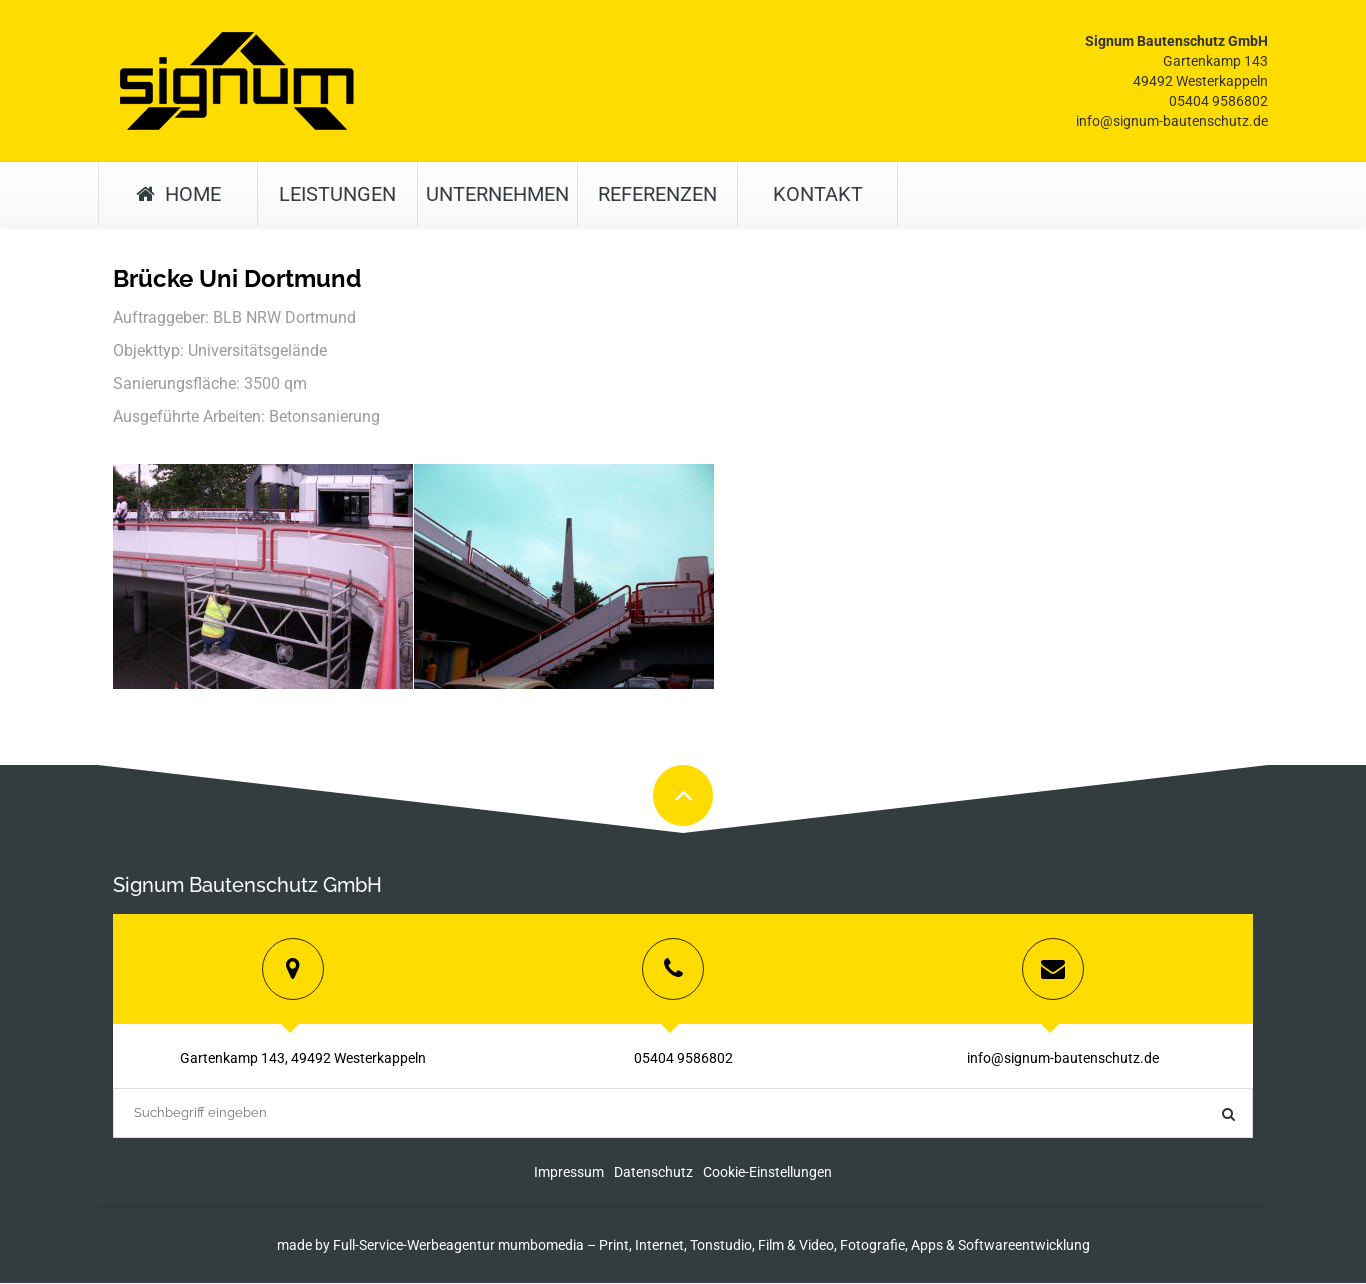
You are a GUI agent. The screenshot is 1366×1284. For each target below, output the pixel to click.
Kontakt (818, 194)
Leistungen (337, 194)
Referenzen (657, 194)
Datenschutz (653, 1173)
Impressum (569, 1173)
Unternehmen (497, 194)
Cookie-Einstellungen (767, 1173)
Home (178, 194)
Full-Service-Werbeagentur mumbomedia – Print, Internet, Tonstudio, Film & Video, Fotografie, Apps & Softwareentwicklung (711, 1246)
